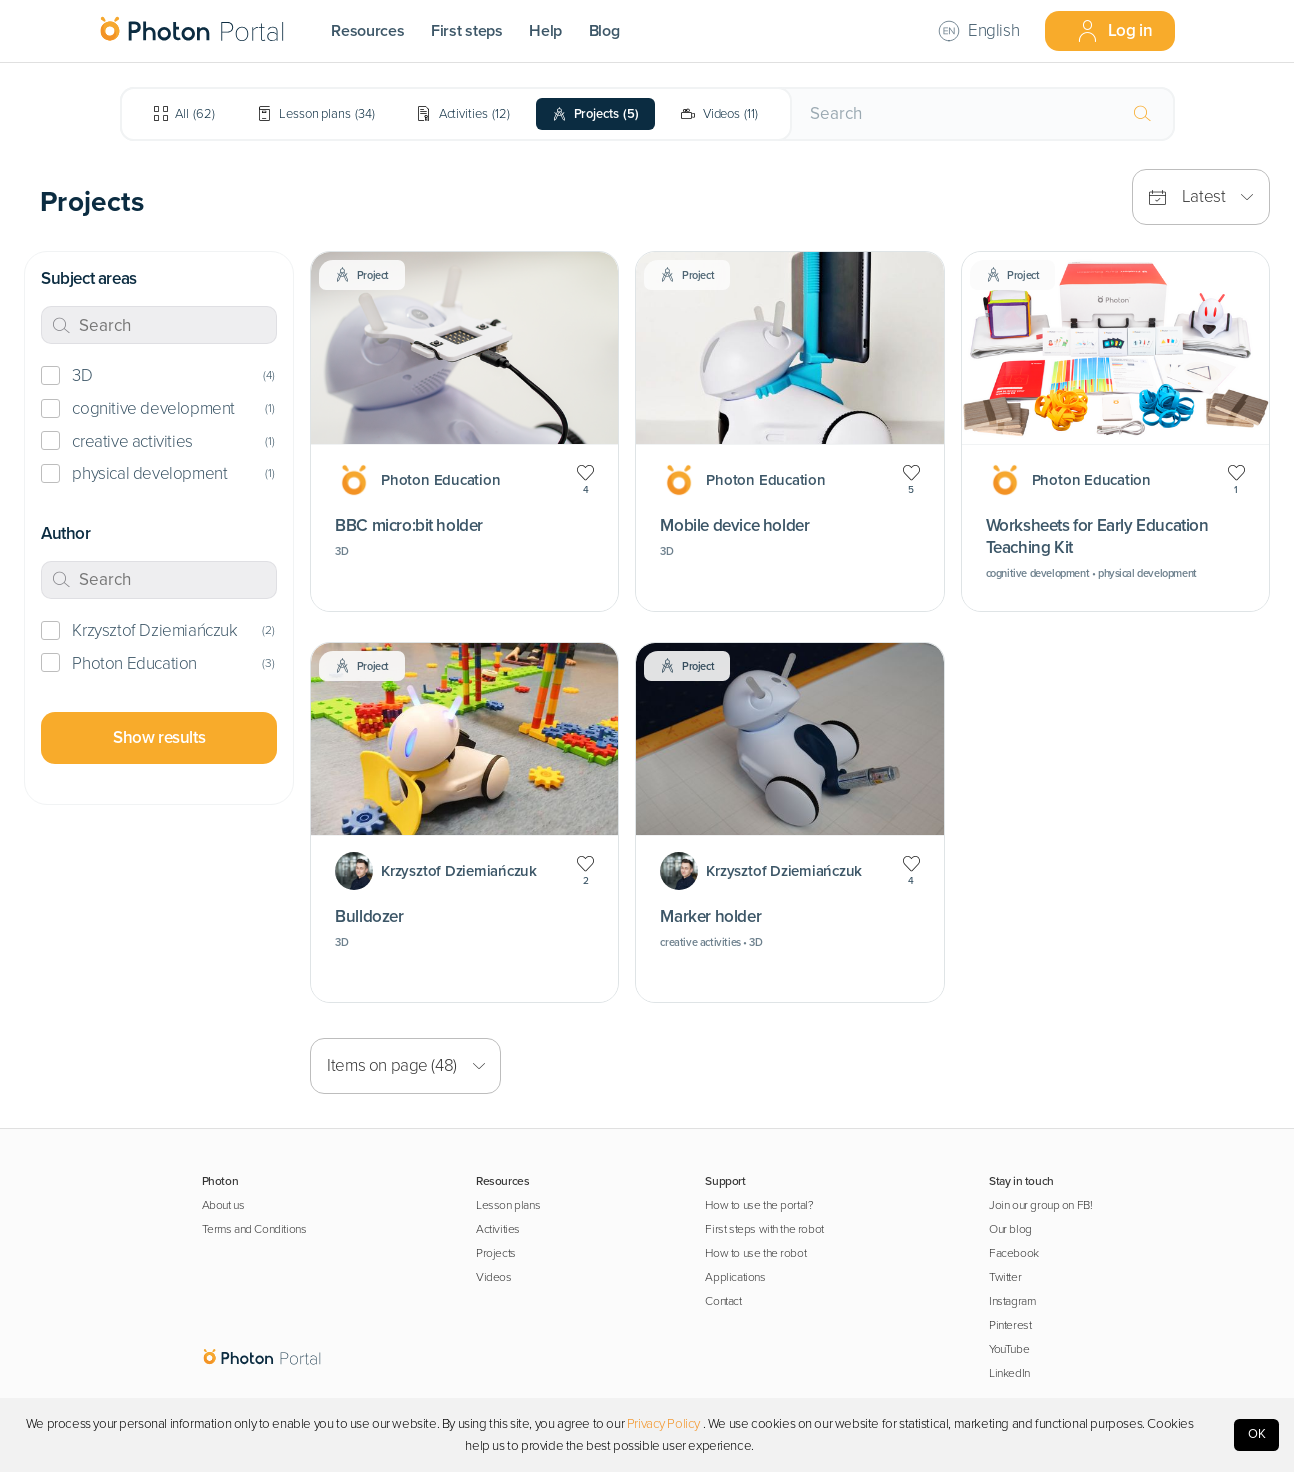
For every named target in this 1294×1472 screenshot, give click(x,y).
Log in (1114, 31)
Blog (604, 31)
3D (82, 375)
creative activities (132, 441)
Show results (159, 737)
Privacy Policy (663, 1424)
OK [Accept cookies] (1257, 1434)
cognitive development (153, 408)
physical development (149, 473)
